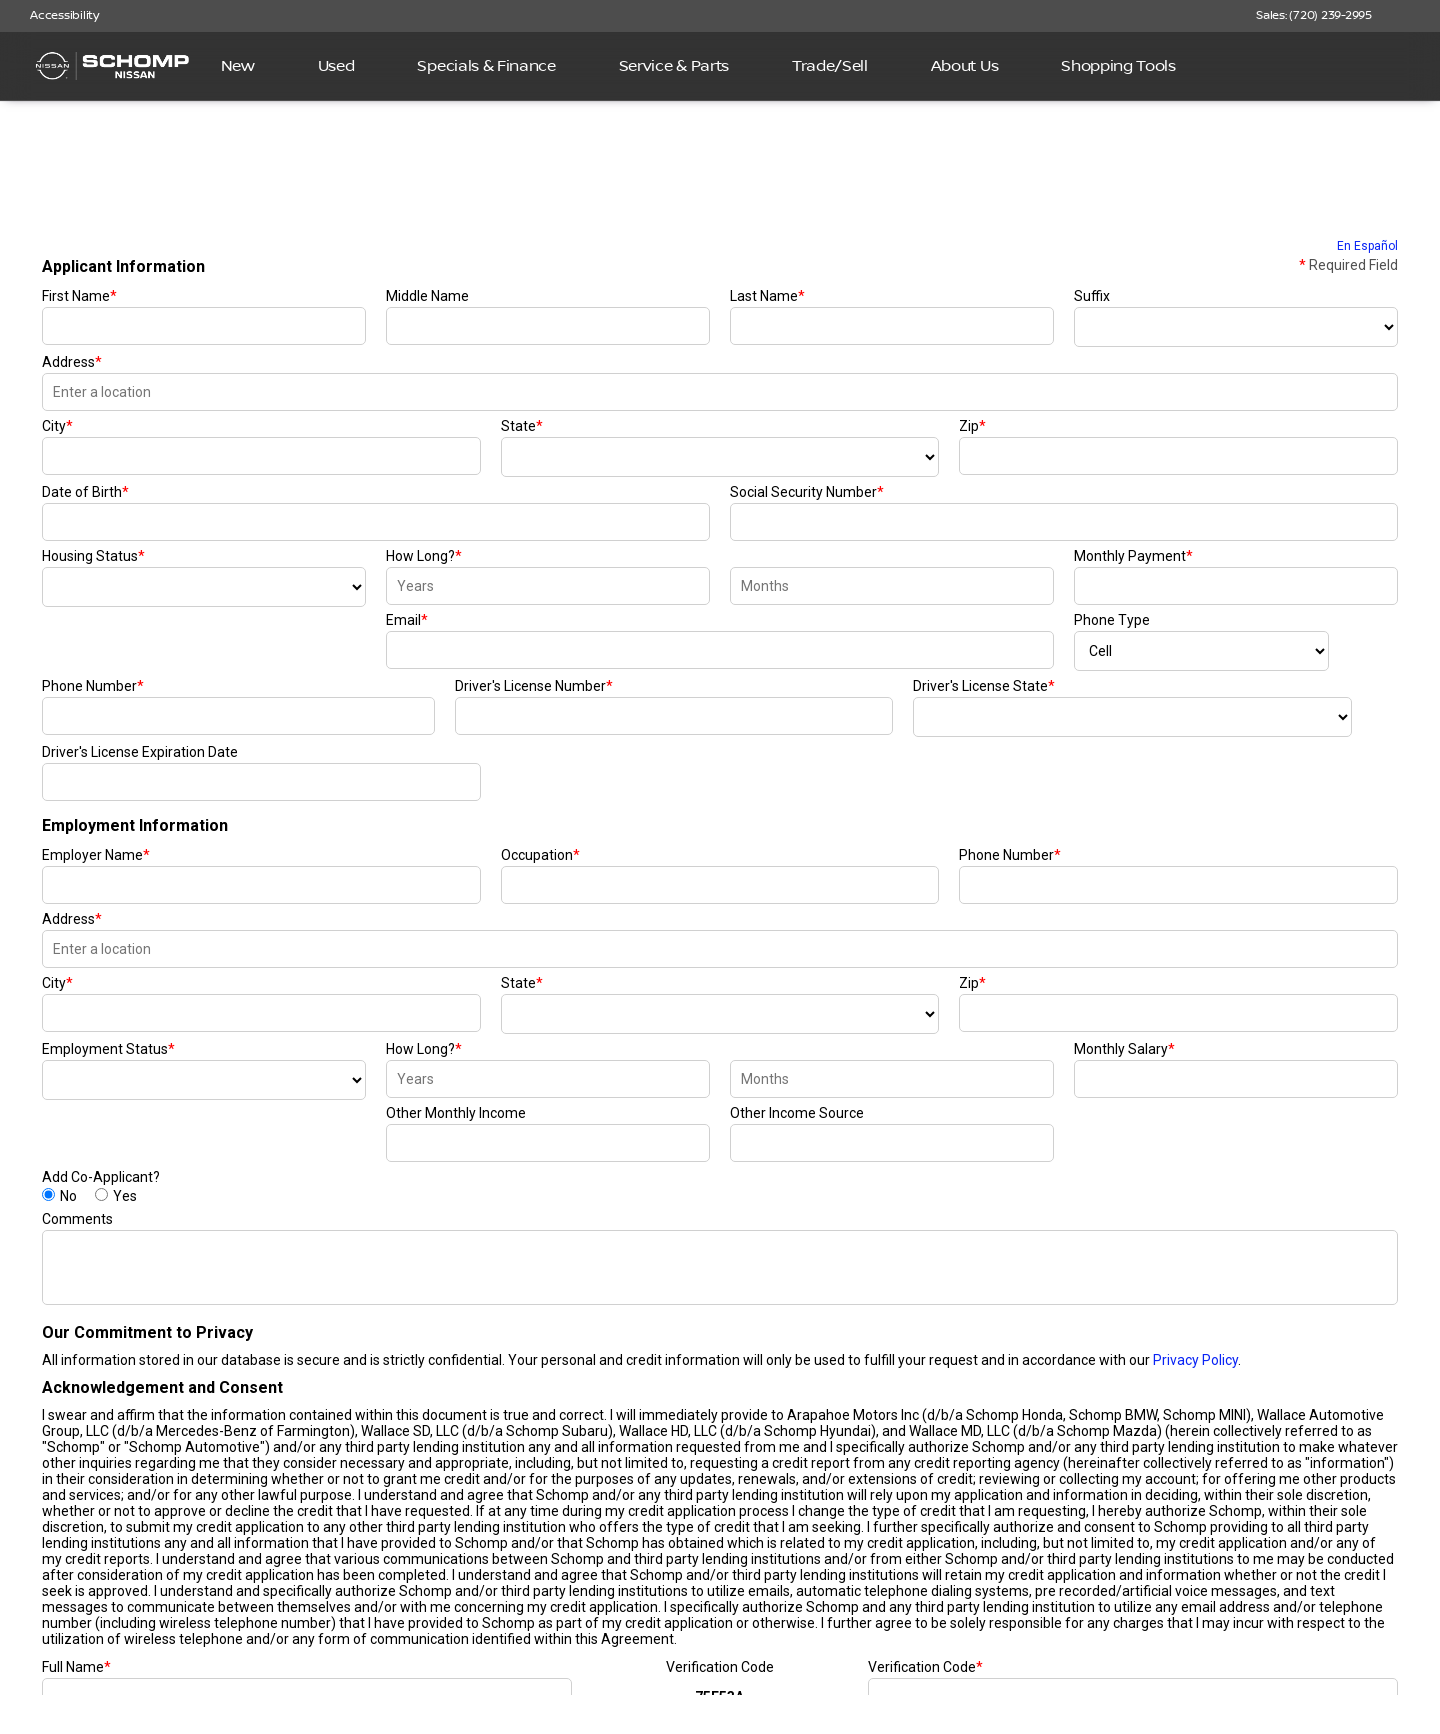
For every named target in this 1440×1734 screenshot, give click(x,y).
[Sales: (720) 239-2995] (1314, 16)
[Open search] (1394, 66)
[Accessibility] (55, 16)
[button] (1416, 16)
